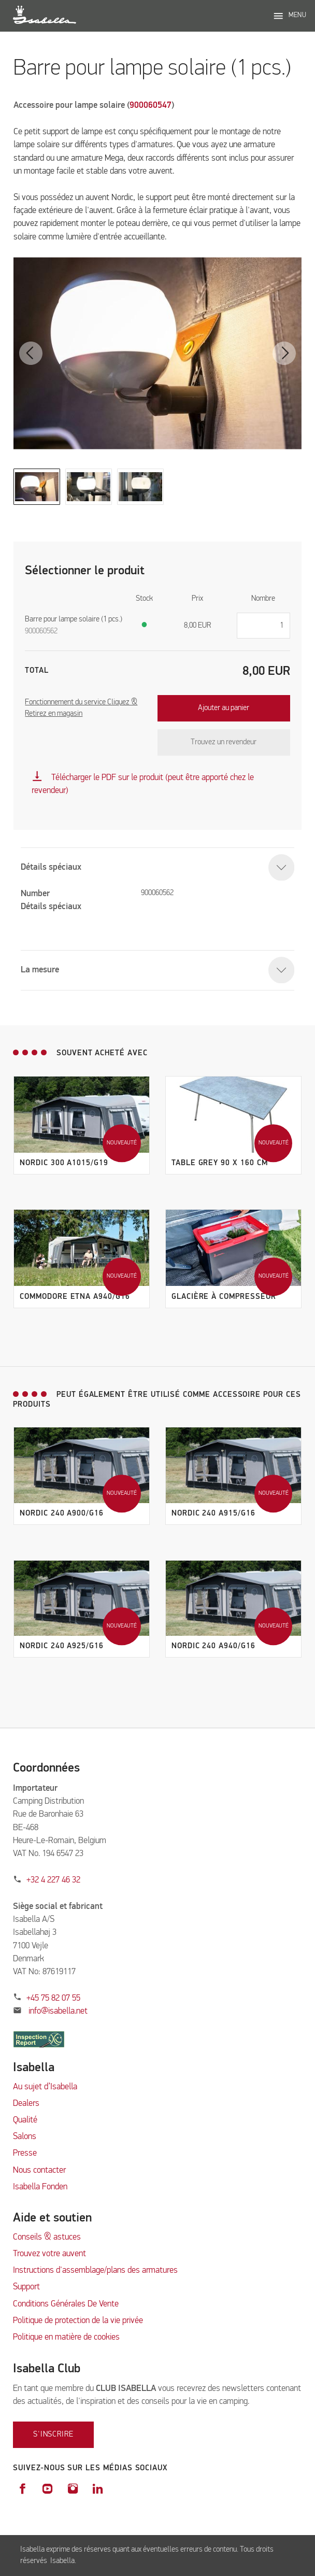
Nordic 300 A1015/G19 (64, 1163)
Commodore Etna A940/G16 (75, 1296)
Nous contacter (39, 2170)
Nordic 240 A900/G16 (62, 1513)
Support (26, 2287)
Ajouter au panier (223, 708)
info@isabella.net (58, 2011)
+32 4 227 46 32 (53, 1880)
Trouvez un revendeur (223, 742)
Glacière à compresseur (223, 1296)
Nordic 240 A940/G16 (213, 1646)
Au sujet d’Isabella (45, 2087)
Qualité (25, 2120)
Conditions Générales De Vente (66, 2304)
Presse (25, 2153)
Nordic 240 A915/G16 (213, 1513)
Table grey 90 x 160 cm (219, 1163)
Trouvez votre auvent (49, 2253)
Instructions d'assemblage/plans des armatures (95, 2270)
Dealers (26, 2103)
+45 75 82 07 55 (53, 1998)
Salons (24, 2136)
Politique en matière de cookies (66, 2337)
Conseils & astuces (47, 2237)
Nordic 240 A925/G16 (62, 1646)
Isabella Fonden (40, 2187)
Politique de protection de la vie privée (78, 2320)
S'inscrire (53, 2434)
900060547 (150, 105)
